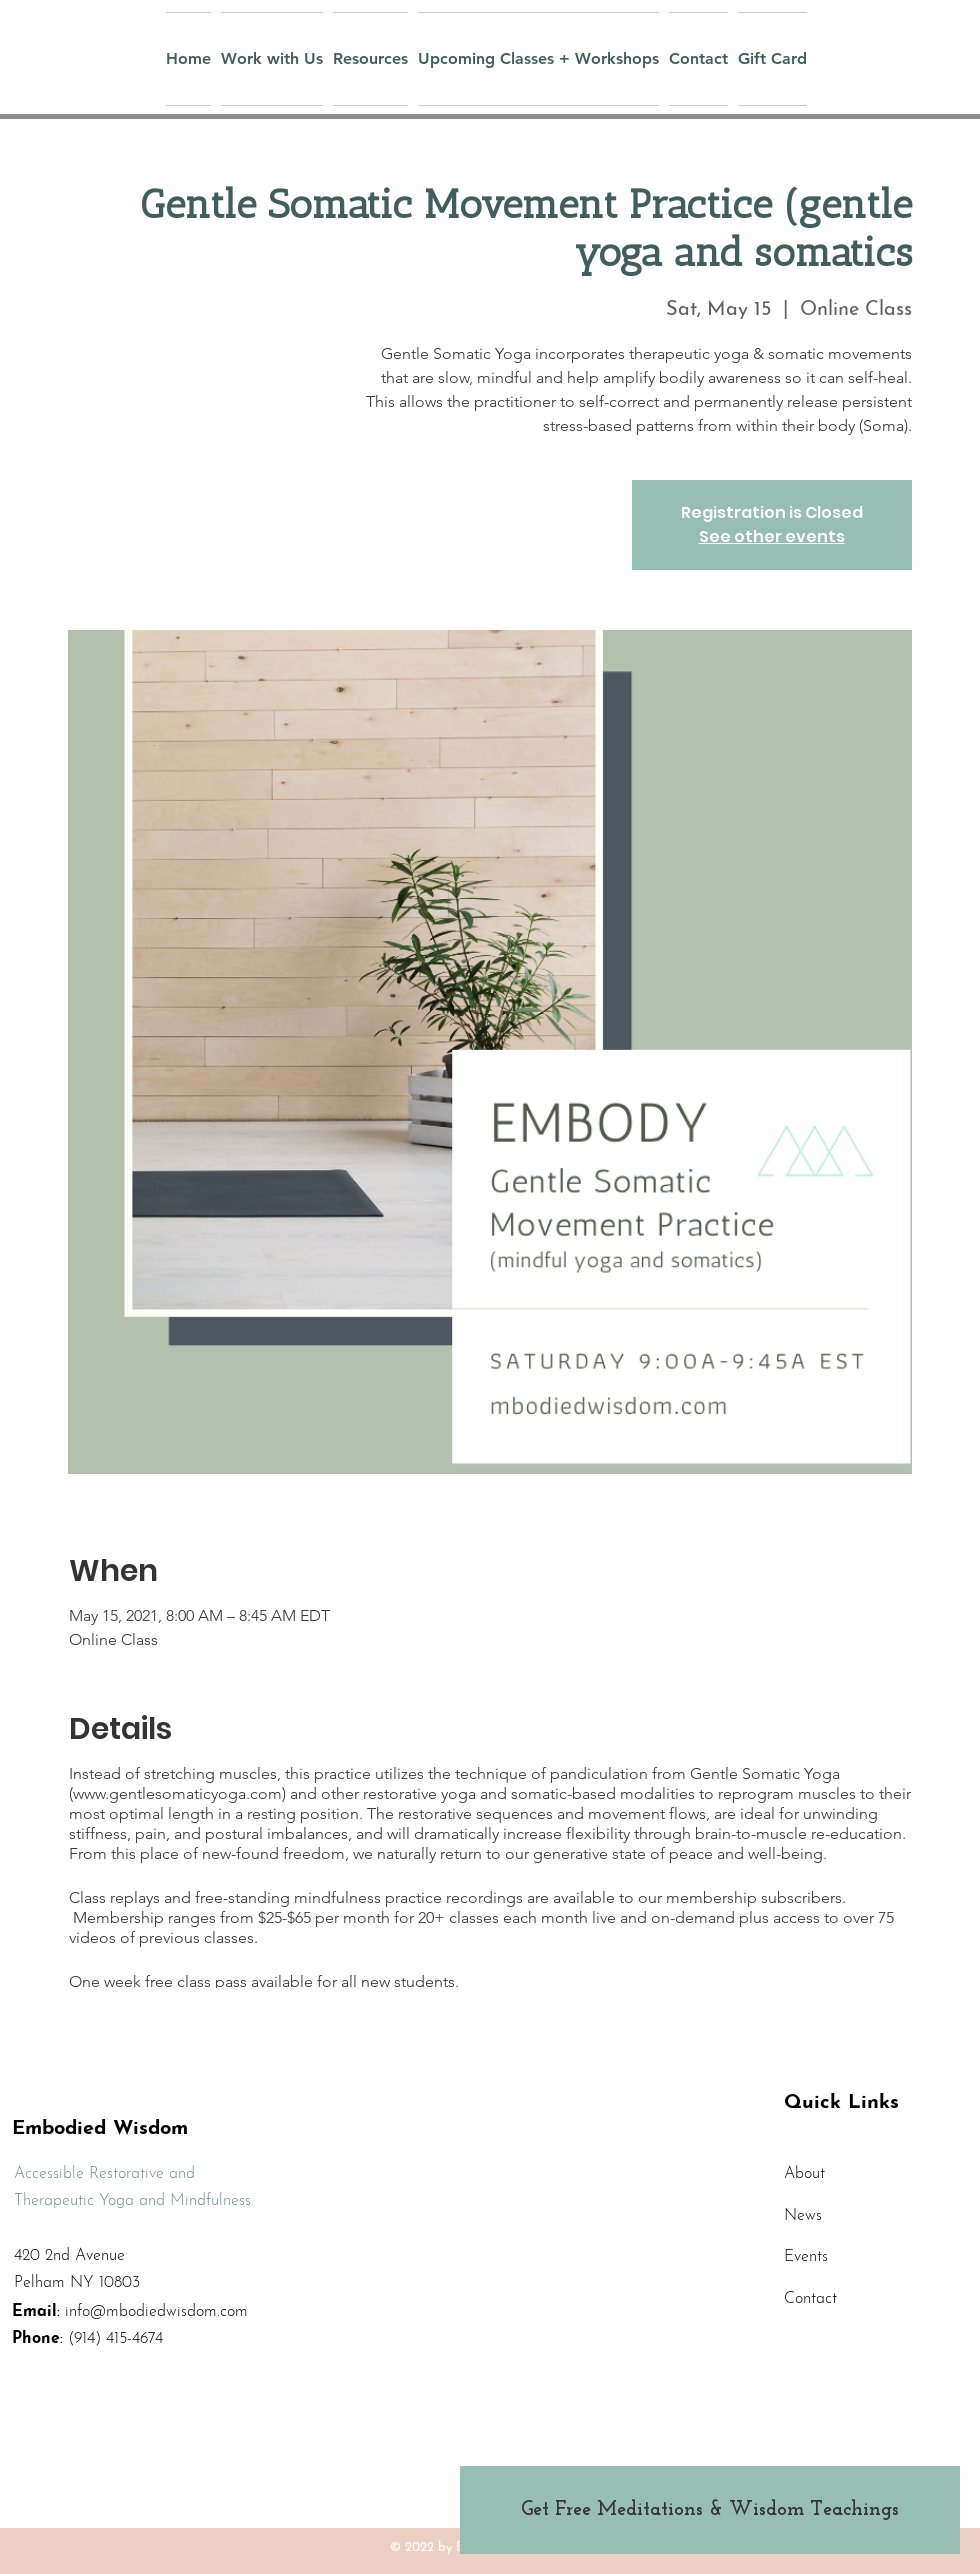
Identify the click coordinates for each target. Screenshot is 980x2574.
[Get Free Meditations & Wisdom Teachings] (710, 2510)
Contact (810, 2299)
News (803, 2216)
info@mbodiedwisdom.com (156, 2312)
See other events (772, 536)
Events (806, 2257)
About (804, 2174)
